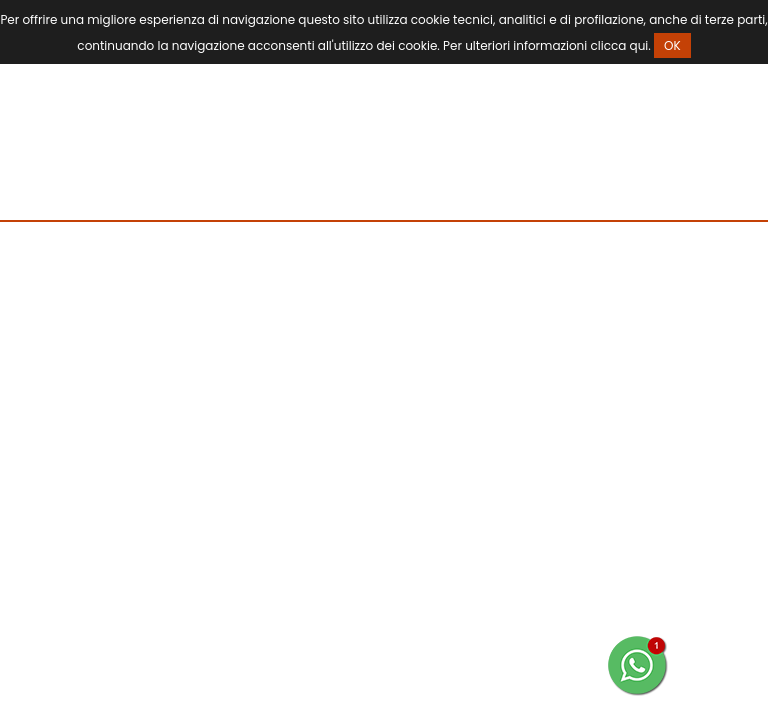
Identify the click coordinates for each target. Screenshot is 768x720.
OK (672, 45)
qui (639, 45)
